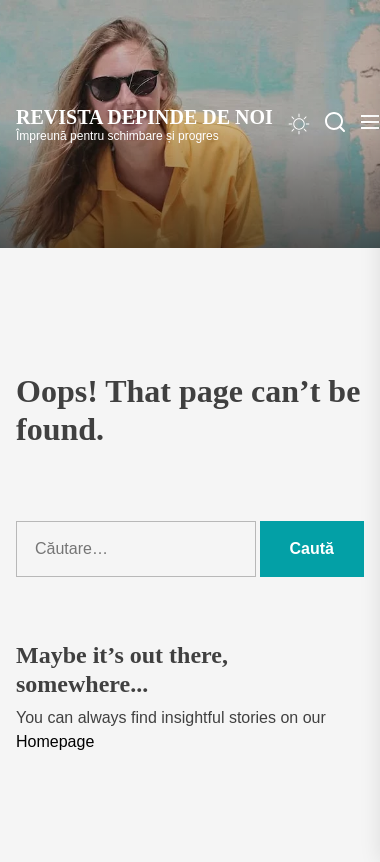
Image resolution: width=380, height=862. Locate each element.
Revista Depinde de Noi (144, 117)
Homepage (55, 741)
